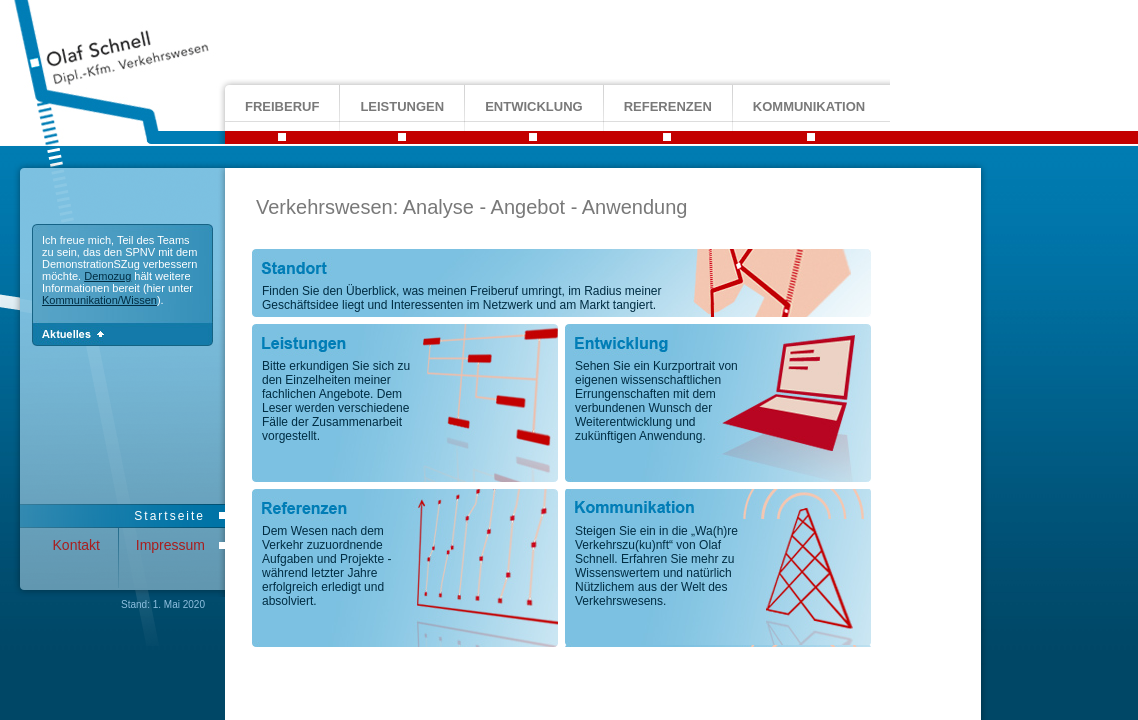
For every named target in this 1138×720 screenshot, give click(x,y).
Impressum (170, 545)
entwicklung (534, 106)
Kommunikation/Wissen (99, 300)
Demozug (107, 276)
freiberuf (282, 106)
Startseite (169, 516)
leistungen (402, 106)
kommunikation (809, 106)
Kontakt (76, 545)
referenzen (668, 106)
